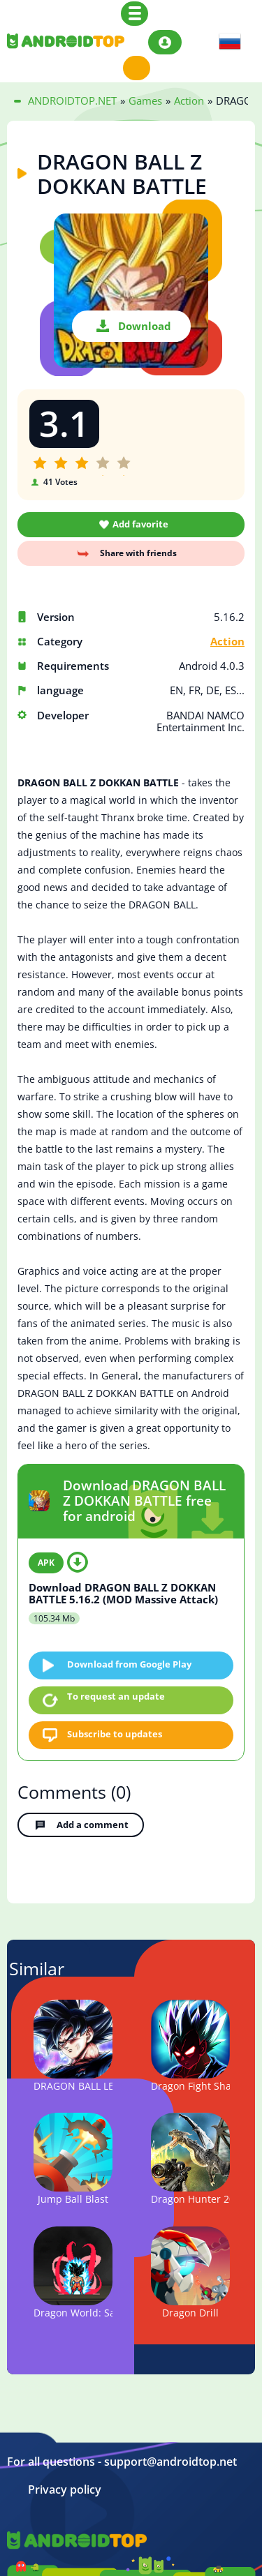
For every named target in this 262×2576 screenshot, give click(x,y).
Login (165, 42)
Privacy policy (64, 2490)
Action (227, 641)
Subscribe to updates (114, 1734)
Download (144, 326)
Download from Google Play (129, 1664)
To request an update (116, 1696)
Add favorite (140, 524)
